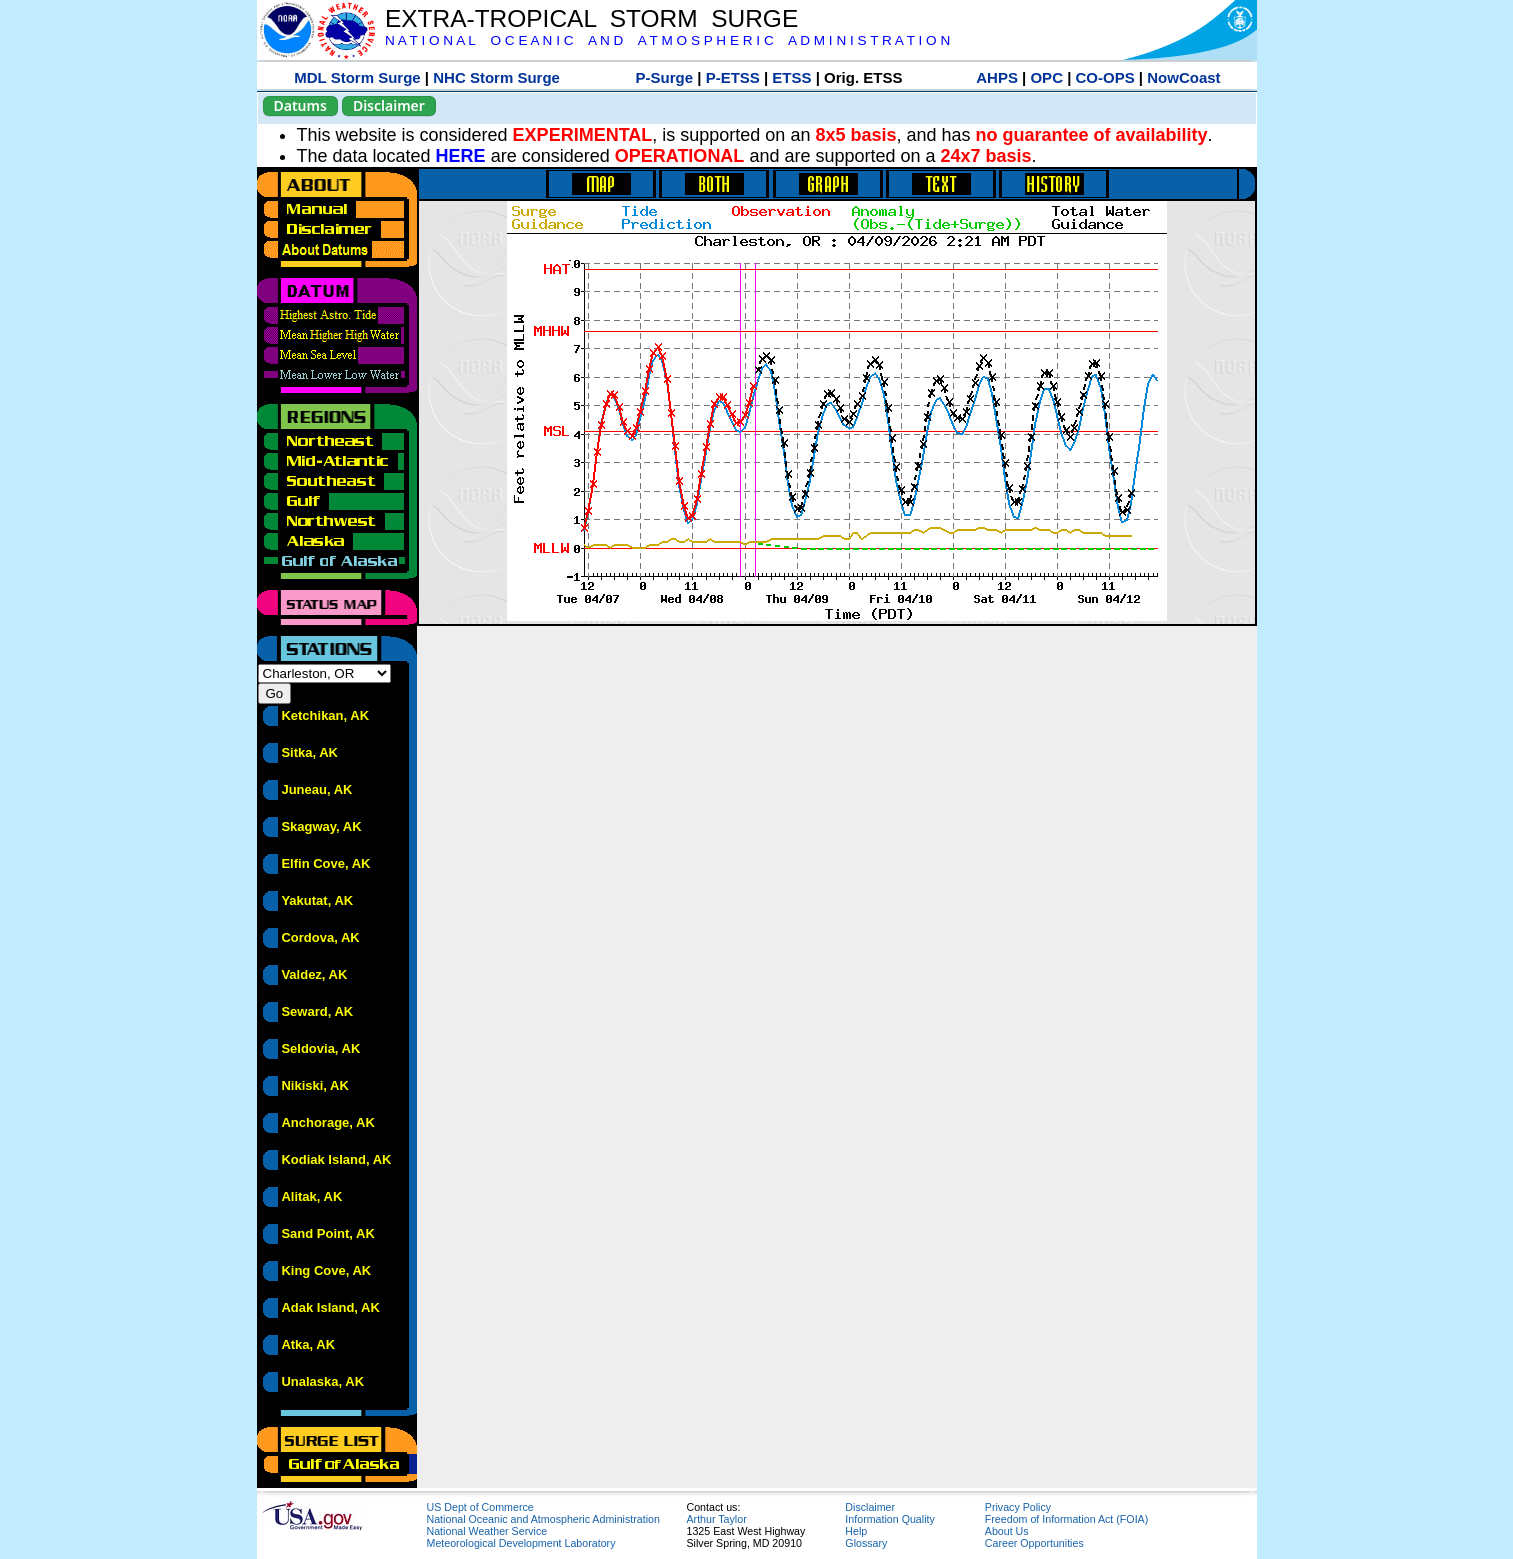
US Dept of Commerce (480, 1507)
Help (856, 1531)
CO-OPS (1105, 77)
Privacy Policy (1018, 1507)
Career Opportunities (1034, 1543)
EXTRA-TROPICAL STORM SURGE (591, 18)
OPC (1046, 77)
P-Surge (665, 77)
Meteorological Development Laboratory (521, 1543)
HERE (461, 156)
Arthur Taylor (717, 1519)
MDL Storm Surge (357, 77)
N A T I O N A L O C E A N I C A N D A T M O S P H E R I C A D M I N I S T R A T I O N (667, 40)
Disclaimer (389, 105)
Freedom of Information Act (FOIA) (1066, 1519)
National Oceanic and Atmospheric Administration (543, 1519)
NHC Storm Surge (496, 77)
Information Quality (889, 1519)
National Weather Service (487, 1531)
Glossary (866, 1543)
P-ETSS (733, 77)
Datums (300, 105)
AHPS (997, 77)
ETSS (791, 77)
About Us (1007, 1531)
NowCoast (1183, 77)
